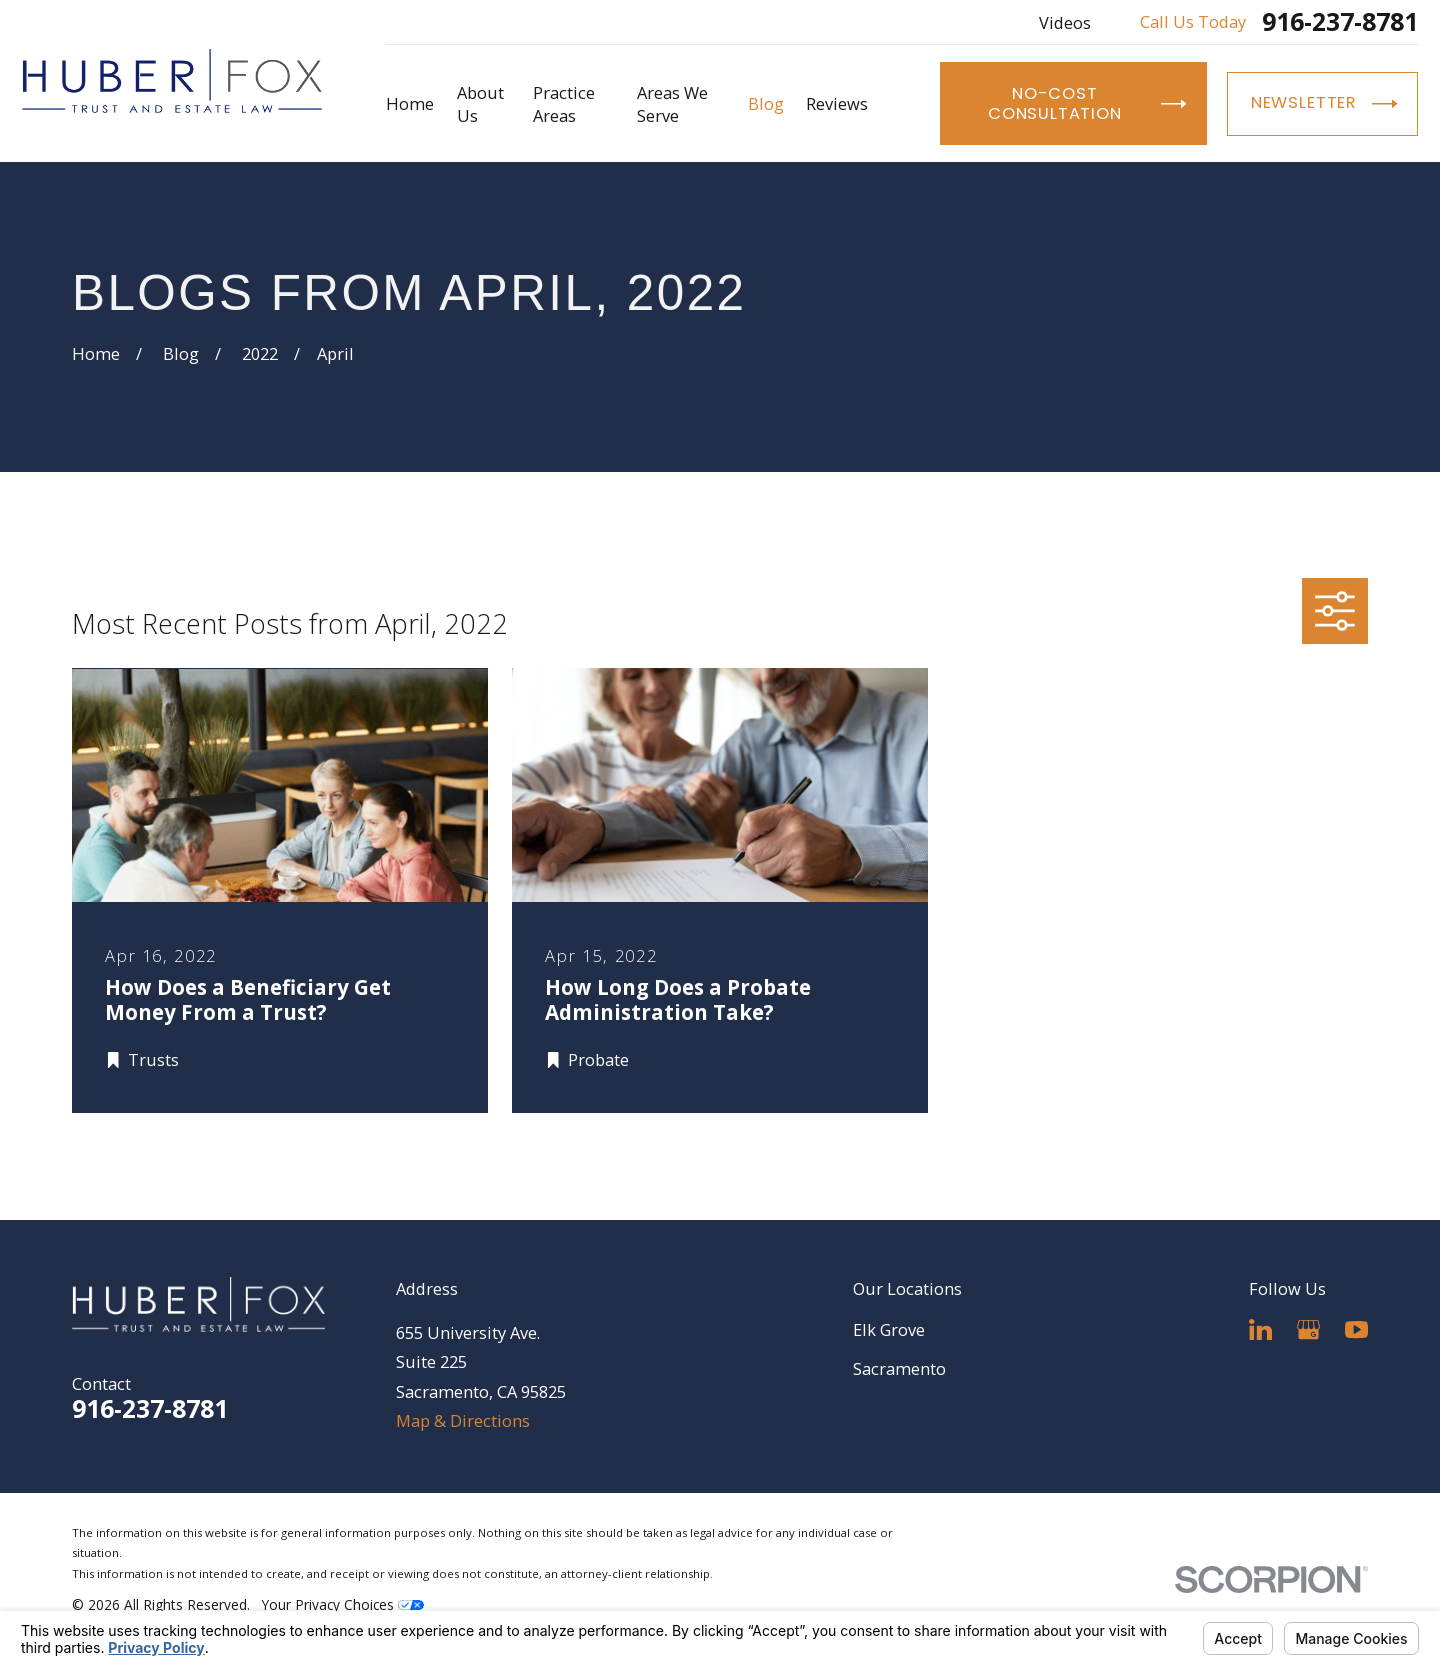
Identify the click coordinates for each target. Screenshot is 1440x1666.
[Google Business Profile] (1308, 1329)
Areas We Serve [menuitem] (672, 104)
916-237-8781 (1340, 22)
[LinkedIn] (1260, 1329)
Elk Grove (889, 1329)
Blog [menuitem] (766, 103)
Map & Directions (463, 1420)
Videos (1065, 22)
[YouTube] (1356, 1329)
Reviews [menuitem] (837, 103)
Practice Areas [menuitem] (564, 104)
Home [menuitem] (410, 103)
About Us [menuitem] (480, 104)
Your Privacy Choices (343, 1604)
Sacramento (899, 1368)
